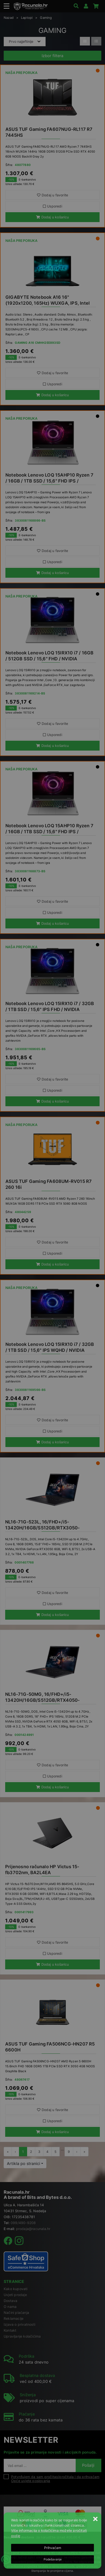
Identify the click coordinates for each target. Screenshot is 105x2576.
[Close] (52, 2548)
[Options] (52, 2559)
